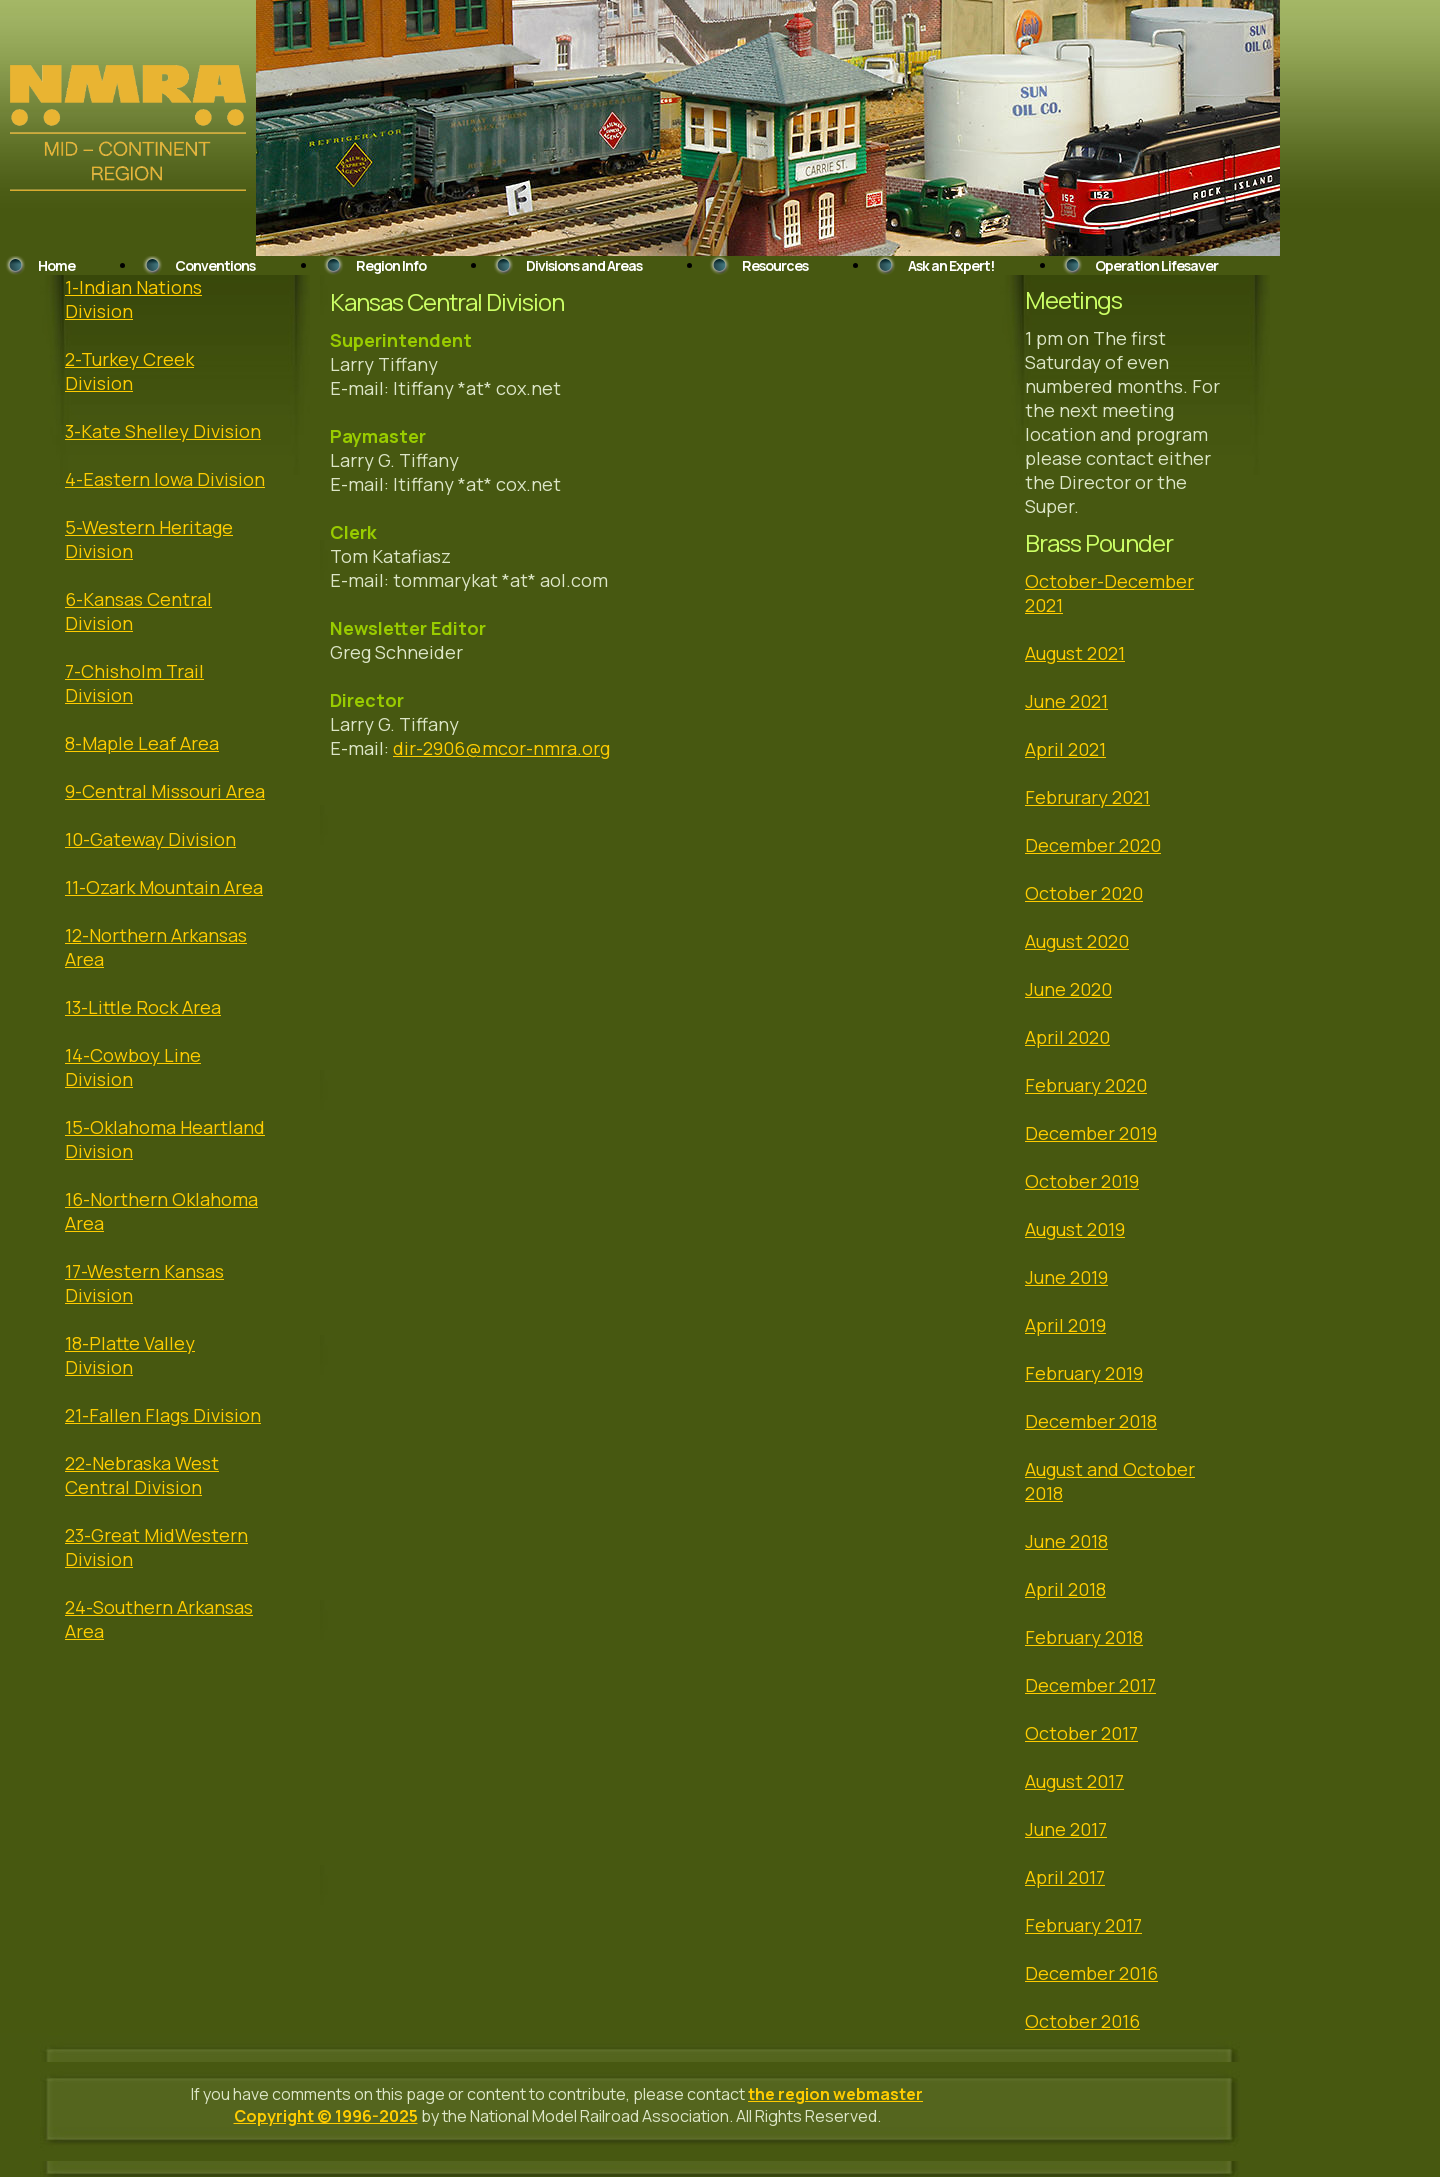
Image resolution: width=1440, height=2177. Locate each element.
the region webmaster (835, 2094)
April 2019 (1065, 1325)
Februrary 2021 (1087, 797)
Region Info (391, 265)
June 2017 (1066, 1829)
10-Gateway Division (150, 839)
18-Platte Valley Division (130, 1355)
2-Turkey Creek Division (129, 371)
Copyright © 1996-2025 (326, 2116)
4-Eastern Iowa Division (165, 479)
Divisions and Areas (584, 265)
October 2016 (1082, 2021)
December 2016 (1091, 1973)
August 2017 (1074, 1781)
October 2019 (1082, 1181)
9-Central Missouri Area (165, 791)
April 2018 (1065, 1589)
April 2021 (1065, 749)
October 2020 (1084, 893)
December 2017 (1090, 1685)
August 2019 (1075, 1229)
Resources (775, 265)
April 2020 (1067, 1037)
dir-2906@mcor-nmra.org (501, 748)
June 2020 (1068, 989)
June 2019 (1066, 1277)
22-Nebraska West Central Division (142, 1475)
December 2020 (1093, 845)
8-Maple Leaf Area (142, 743)
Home (56, 265)
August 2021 (1075, 653)
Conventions (215, 265)
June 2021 (1066, 701)
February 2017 (1083, 1925)
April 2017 (1065, 1877)
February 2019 (1084, 1373)
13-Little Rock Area (143, 1007)
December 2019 (1091, 1133)
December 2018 (1091, 1421)
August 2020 (1077, 941)
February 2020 (1086, 1085)
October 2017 (1081, 1733)
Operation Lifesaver (1156, 265)
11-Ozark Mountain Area (164, 887)
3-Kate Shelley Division (163, 431)
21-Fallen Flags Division (163, 1415)
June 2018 (1066, 1541)
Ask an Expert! (951, 265)
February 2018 (1084, 1637)
